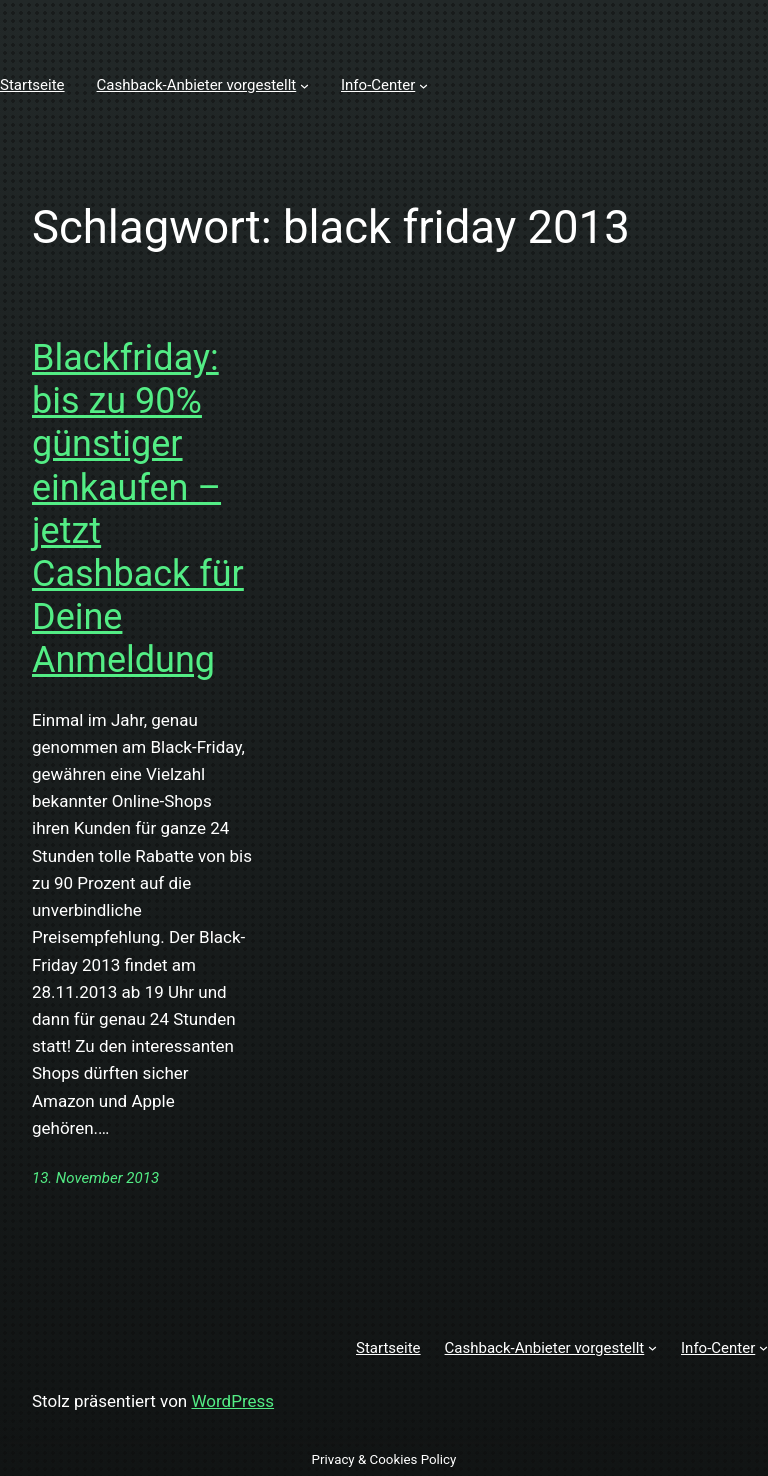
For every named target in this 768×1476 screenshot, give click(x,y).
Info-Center (378, 85)
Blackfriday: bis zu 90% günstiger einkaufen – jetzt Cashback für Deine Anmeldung (138, 509)
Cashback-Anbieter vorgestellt (197, 85)
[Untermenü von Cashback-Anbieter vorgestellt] (304, 85)
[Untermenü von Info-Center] (423, 85)
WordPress (232, 1401)
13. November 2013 (95, 1178)
